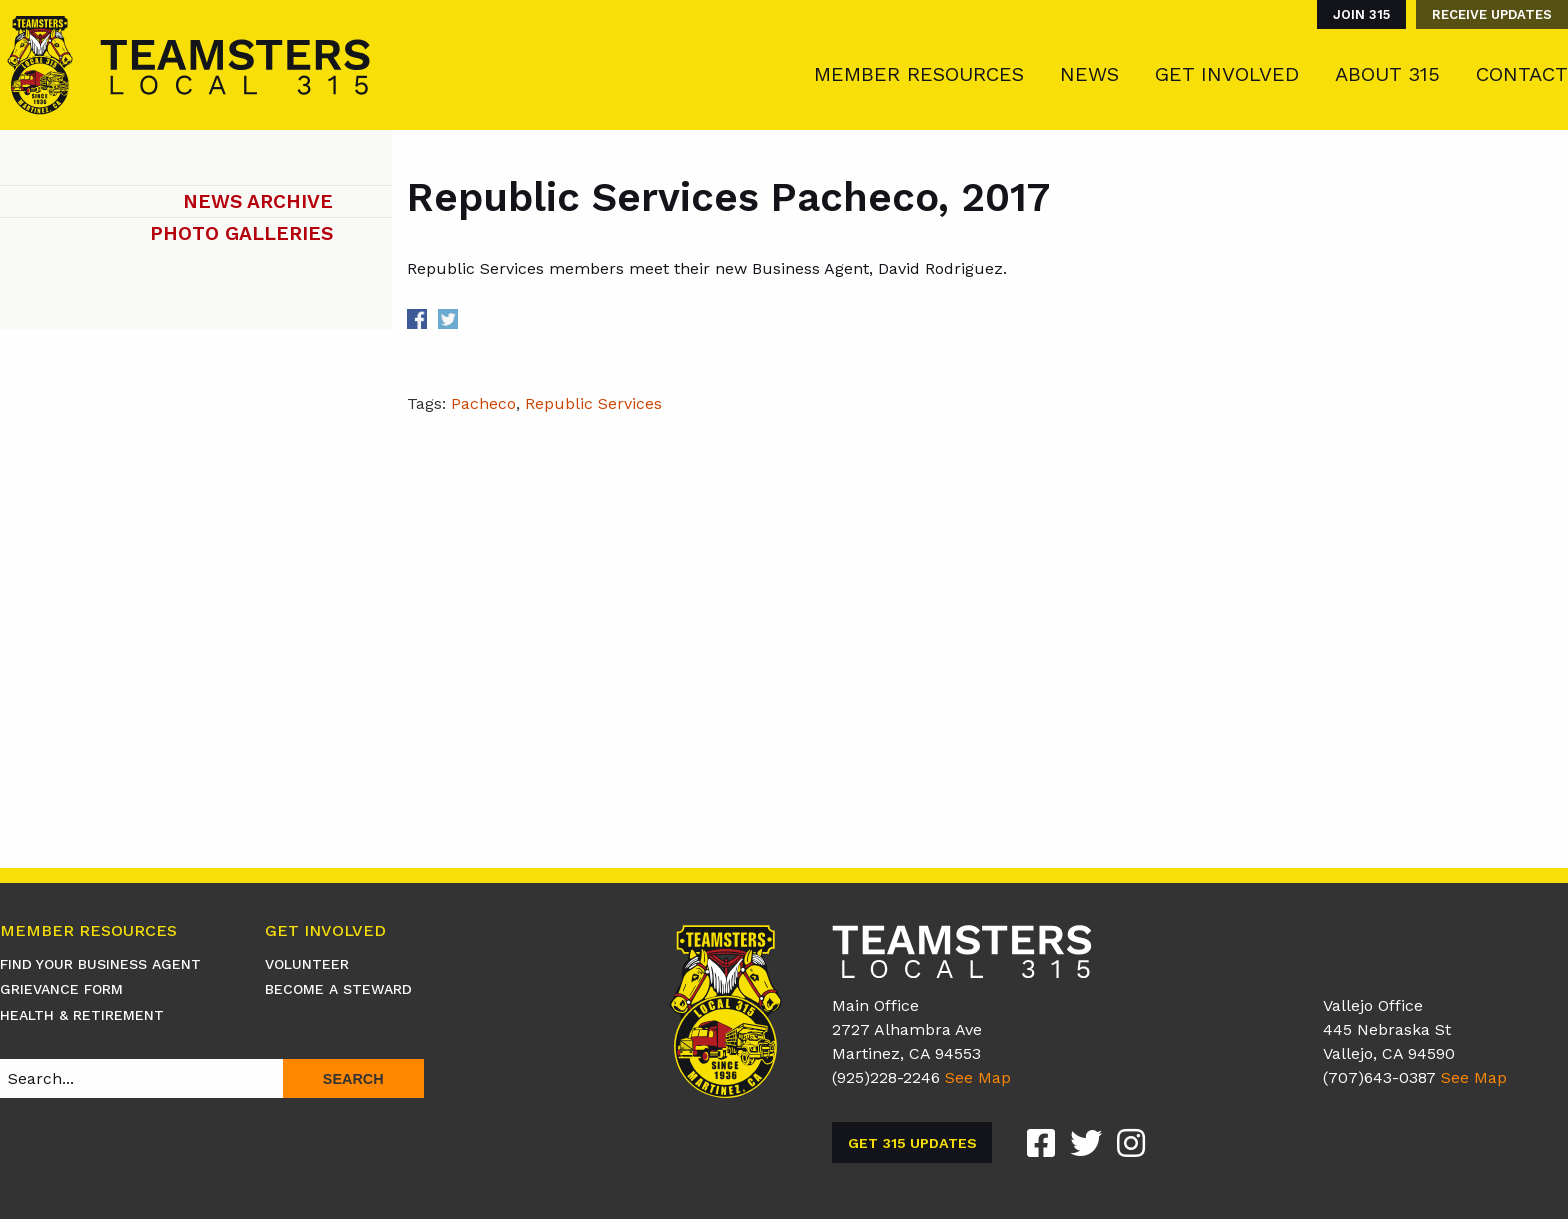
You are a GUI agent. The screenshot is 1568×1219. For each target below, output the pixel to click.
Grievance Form (61, 989)
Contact (1522, 74)
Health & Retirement (82, 1015)
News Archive (258, 201)
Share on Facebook (417, 319)
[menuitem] (1356, 14)
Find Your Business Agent (100, 964)
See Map (978, 1077)
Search (353, 1079)
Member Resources (919, 74)
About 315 (1387, 74)
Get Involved (1227, 74)
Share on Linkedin (480, 319)
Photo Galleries (241, 233)
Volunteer (307, 964)
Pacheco (483, 403)
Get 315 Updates (912, 1143)
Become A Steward (338, 989)
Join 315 (1361, 14)
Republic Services (593, 403)
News (1089, 74)
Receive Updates (1492, 14)
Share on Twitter (448, 319)
